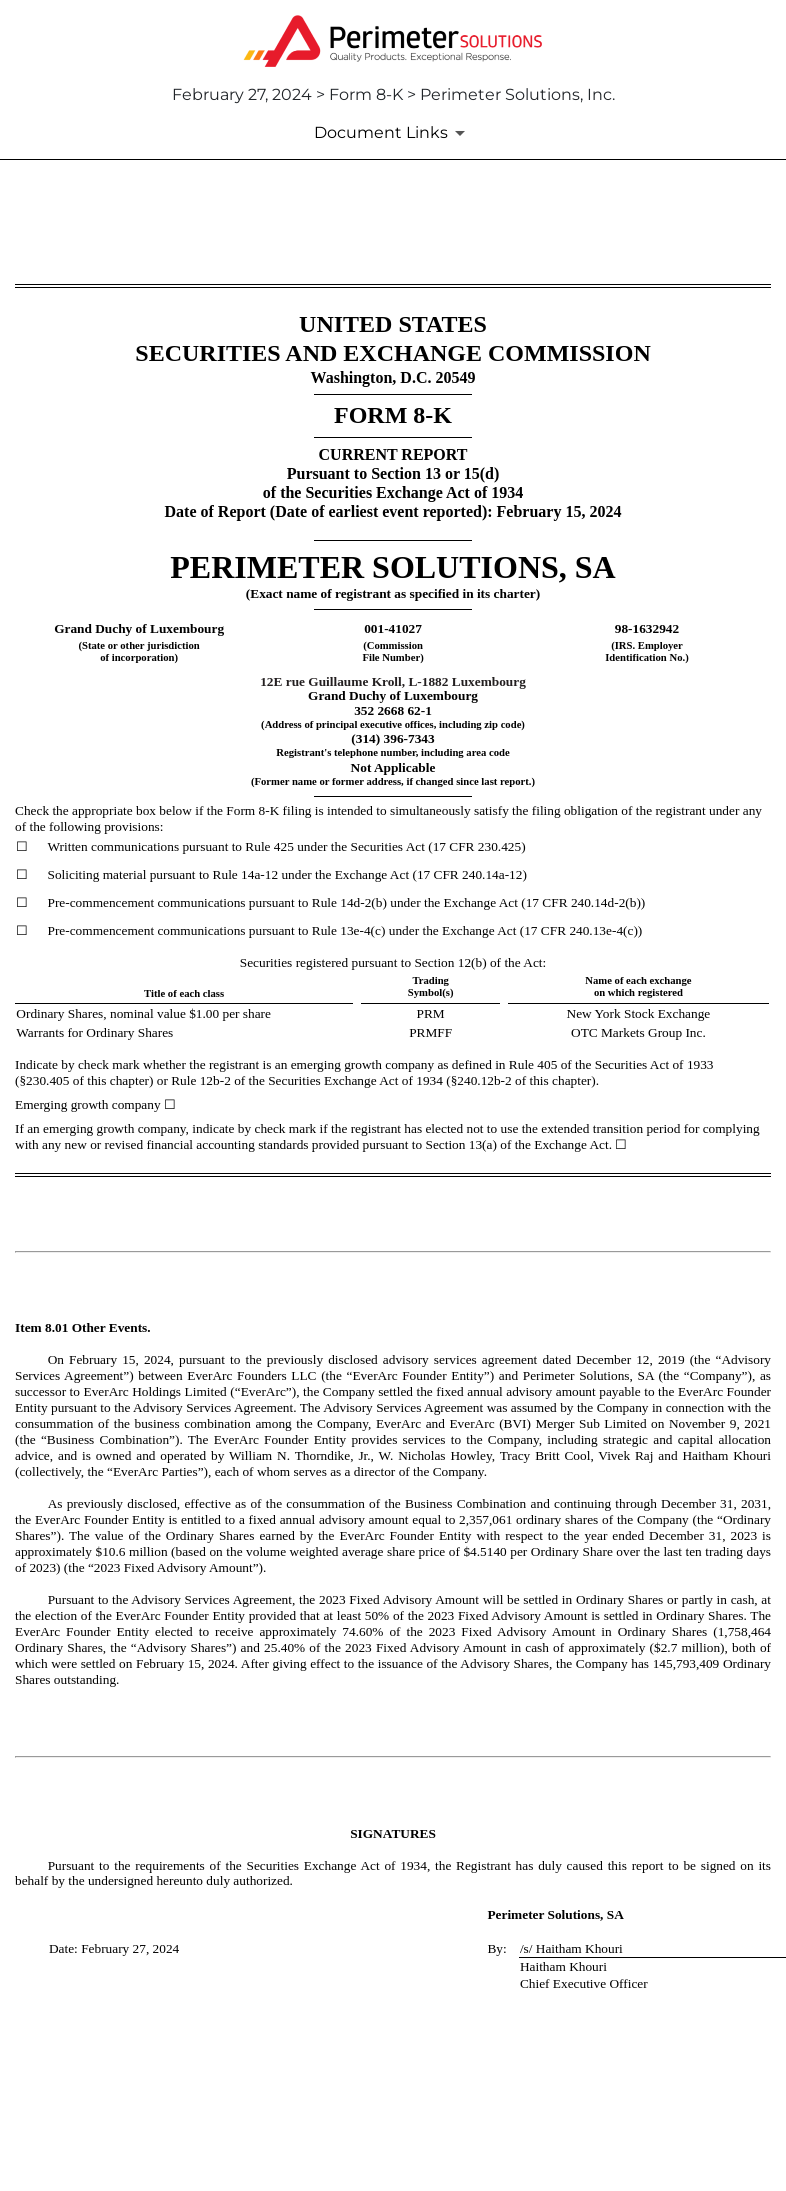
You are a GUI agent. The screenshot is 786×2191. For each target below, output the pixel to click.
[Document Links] (393, 133)
